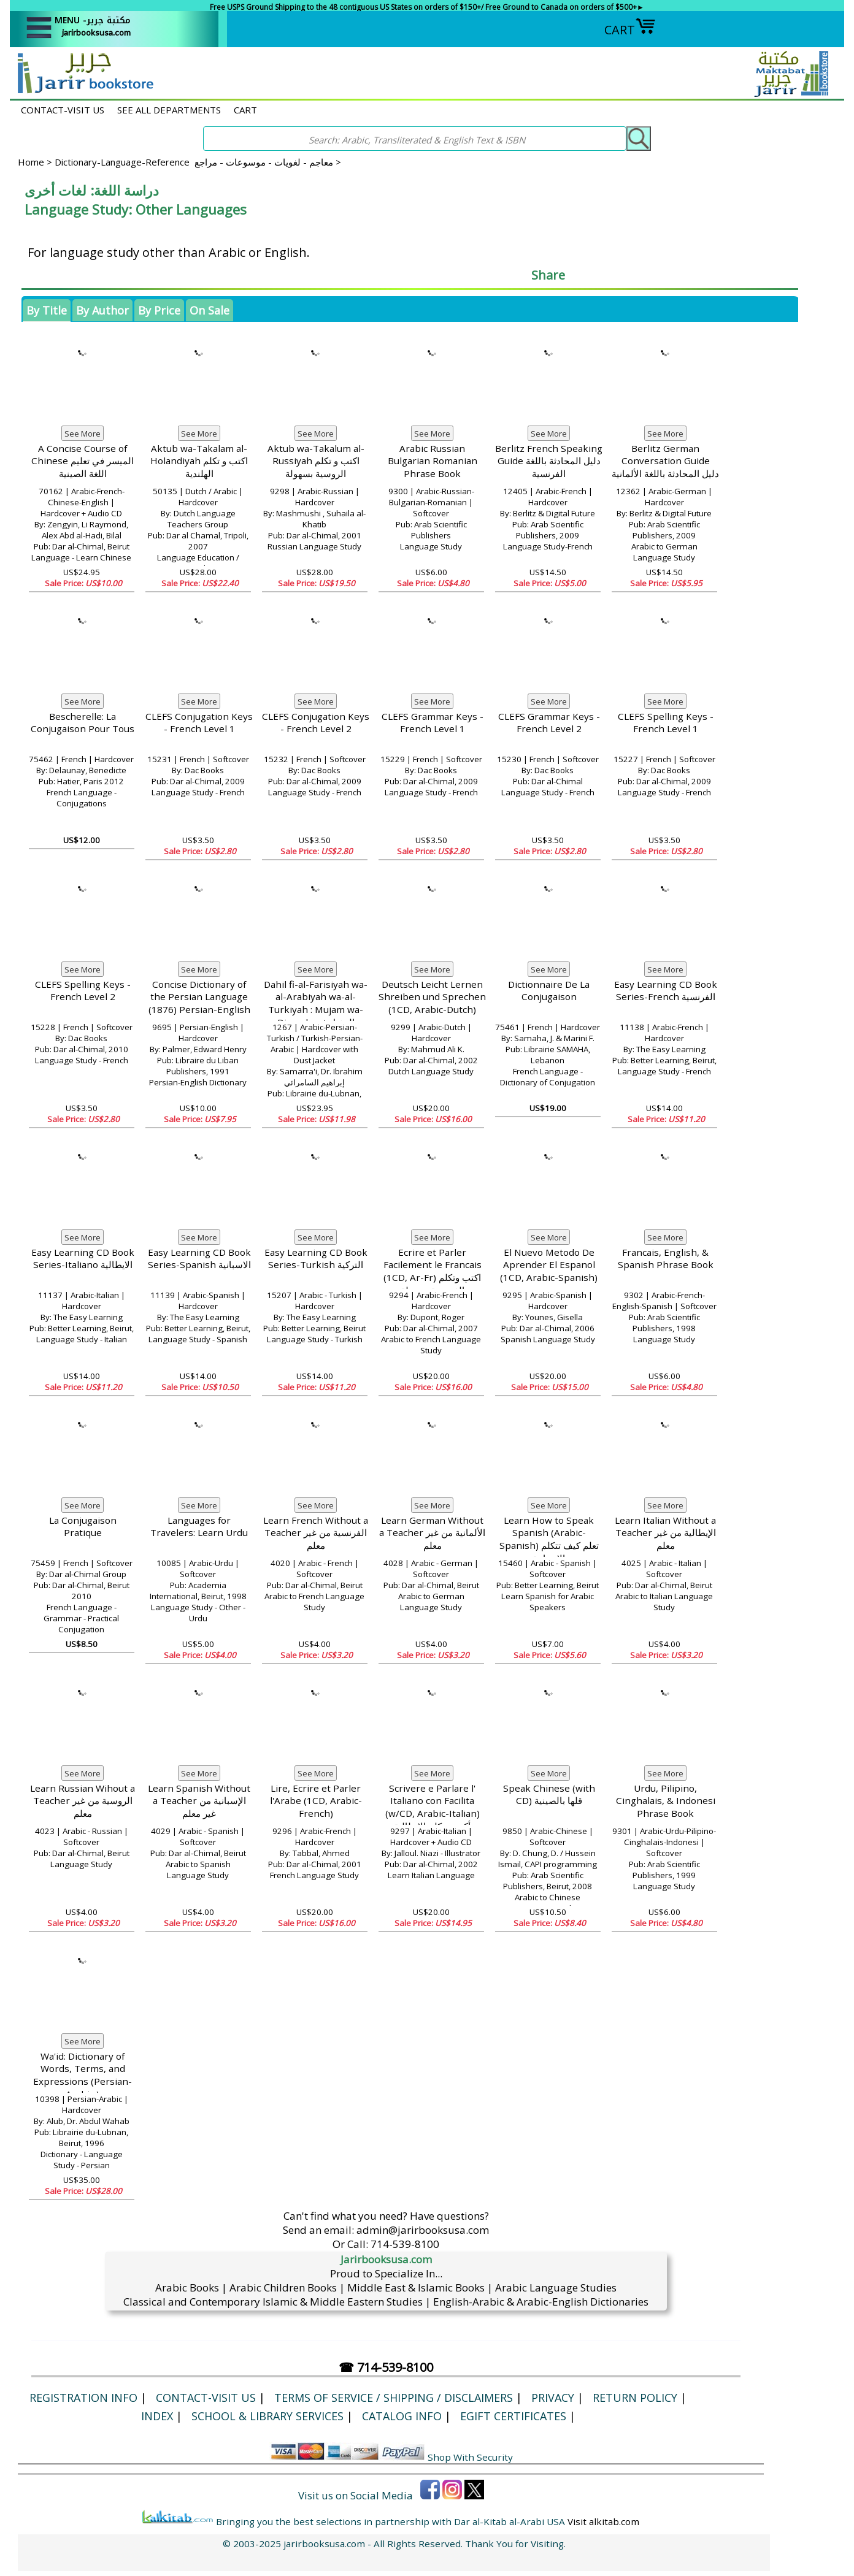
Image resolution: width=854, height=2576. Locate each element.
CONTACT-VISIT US (62, 110)
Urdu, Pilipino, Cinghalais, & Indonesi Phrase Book (665, 1800)
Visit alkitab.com (603, 2521)
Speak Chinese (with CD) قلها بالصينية (549, 1794)
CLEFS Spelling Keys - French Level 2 (83, 990)
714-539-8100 (405, 2244)
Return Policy (635, 2397)
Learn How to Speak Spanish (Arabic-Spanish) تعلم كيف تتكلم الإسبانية (549, 1539)
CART (630, 29)
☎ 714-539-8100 (386, 2367)
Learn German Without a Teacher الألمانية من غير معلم (432, 1532)
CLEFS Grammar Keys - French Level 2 (549, 722)
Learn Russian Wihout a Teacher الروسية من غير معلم (82, 1800)
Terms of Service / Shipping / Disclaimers (393, 2397)
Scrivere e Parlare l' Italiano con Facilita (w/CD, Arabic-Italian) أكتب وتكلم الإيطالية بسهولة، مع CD (432, 1813)
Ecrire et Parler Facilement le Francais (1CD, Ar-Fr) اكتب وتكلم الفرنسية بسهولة (432, 1271)
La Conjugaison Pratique (83, 1526)
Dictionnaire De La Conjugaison (549, 990)
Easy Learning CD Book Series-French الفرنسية (665, 990)
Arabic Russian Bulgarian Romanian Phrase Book (432, 461)
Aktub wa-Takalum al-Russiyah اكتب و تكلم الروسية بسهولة (315, 461)
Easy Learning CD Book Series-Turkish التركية (315, 1258)
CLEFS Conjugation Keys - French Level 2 (315, 722)
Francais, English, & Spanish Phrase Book (666, 1258)
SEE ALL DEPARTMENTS (169, 110)
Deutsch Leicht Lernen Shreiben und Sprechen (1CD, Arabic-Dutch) (432, 996)
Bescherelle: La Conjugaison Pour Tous (82, 722)
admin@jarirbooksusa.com (422, 2230)
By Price (159, 310)
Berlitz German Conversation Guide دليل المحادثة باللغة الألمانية (665, 461)
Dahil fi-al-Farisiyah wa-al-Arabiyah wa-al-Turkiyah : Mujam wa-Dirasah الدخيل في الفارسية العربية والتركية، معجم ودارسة (315, 1015)
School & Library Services (267, 2416)
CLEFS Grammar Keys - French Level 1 (432, 722)
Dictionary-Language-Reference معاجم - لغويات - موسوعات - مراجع (194, 162)
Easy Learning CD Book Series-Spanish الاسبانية (199, 1258)
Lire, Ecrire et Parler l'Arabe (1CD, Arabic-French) (316, 1800)
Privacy (552, 2397)
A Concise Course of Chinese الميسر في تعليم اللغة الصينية (82, 461)
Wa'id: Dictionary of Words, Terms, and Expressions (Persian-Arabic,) (82, 2075)
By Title (46, 310)
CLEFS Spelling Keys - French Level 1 (666, 722)
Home (31, 162)
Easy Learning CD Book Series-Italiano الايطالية (82, 1258)
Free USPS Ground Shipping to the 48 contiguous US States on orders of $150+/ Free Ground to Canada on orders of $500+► (427, 7)
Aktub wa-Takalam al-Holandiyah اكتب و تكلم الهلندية (199, 461)
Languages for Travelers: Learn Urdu (199, 1526)
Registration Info (83, 2397)
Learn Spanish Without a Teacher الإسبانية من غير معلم (199, 1800)
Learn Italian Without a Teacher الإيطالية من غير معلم (665, 1532)
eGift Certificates (513, 2416)
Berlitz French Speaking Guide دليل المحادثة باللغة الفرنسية (548, 461)
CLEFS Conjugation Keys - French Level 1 (199, 722)
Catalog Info (402, 2416)
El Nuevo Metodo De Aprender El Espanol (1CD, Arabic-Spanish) (549, 1264)
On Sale (209, 310)
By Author (102, 310)
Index (157, 2416)
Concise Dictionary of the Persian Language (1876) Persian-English (199, 996)
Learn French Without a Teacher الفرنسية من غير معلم (315, 1532)
